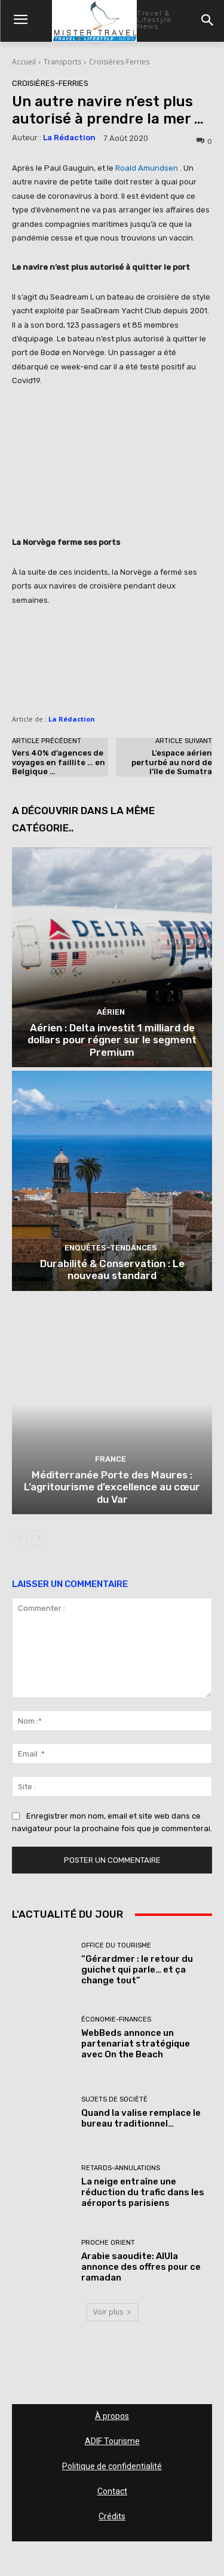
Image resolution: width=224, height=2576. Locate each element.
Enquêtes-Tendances (111, 1248)
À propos (112, 2416)
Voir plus (112, 2312)
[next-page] (38, 1537)
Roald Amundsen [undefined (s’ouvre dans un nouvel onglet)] (146, 168)
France (110, 1459)
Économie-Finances (116, 2019)
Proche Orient (108, 2242)
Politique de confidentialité (112, 2466)
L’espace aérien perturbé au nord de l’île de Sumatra (171, 762)
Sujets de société (114, 2099)
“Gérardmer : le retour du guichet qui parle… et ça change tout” (137, 1969)
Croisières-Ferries (119, 62)
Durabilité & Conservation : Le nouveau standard (112, 1269)
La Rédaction (69, 137)
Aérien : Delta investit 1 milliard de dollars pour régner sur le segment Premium (112, 1040)
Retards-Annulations (120, 2168)
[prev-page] (19, 1537)
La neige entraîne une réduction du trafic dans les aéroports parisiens (142, 2192)
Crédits (112, 2516)
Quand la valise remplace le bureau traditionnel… (141, 2118)
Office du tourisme (116, 1945)
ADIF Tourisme (112, 2441)
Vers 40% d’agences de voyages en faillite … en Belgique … (58, 762)
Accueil (24, 62)
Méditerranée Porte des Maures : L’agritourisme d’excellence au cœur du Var (112, 1487)
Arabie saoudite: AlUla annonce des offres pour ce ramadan (141, 2267)
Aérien (111, 1012)
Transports (62, 62)
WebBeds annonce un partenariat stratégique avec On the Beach (135, 2043)
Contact (112, 2491)
